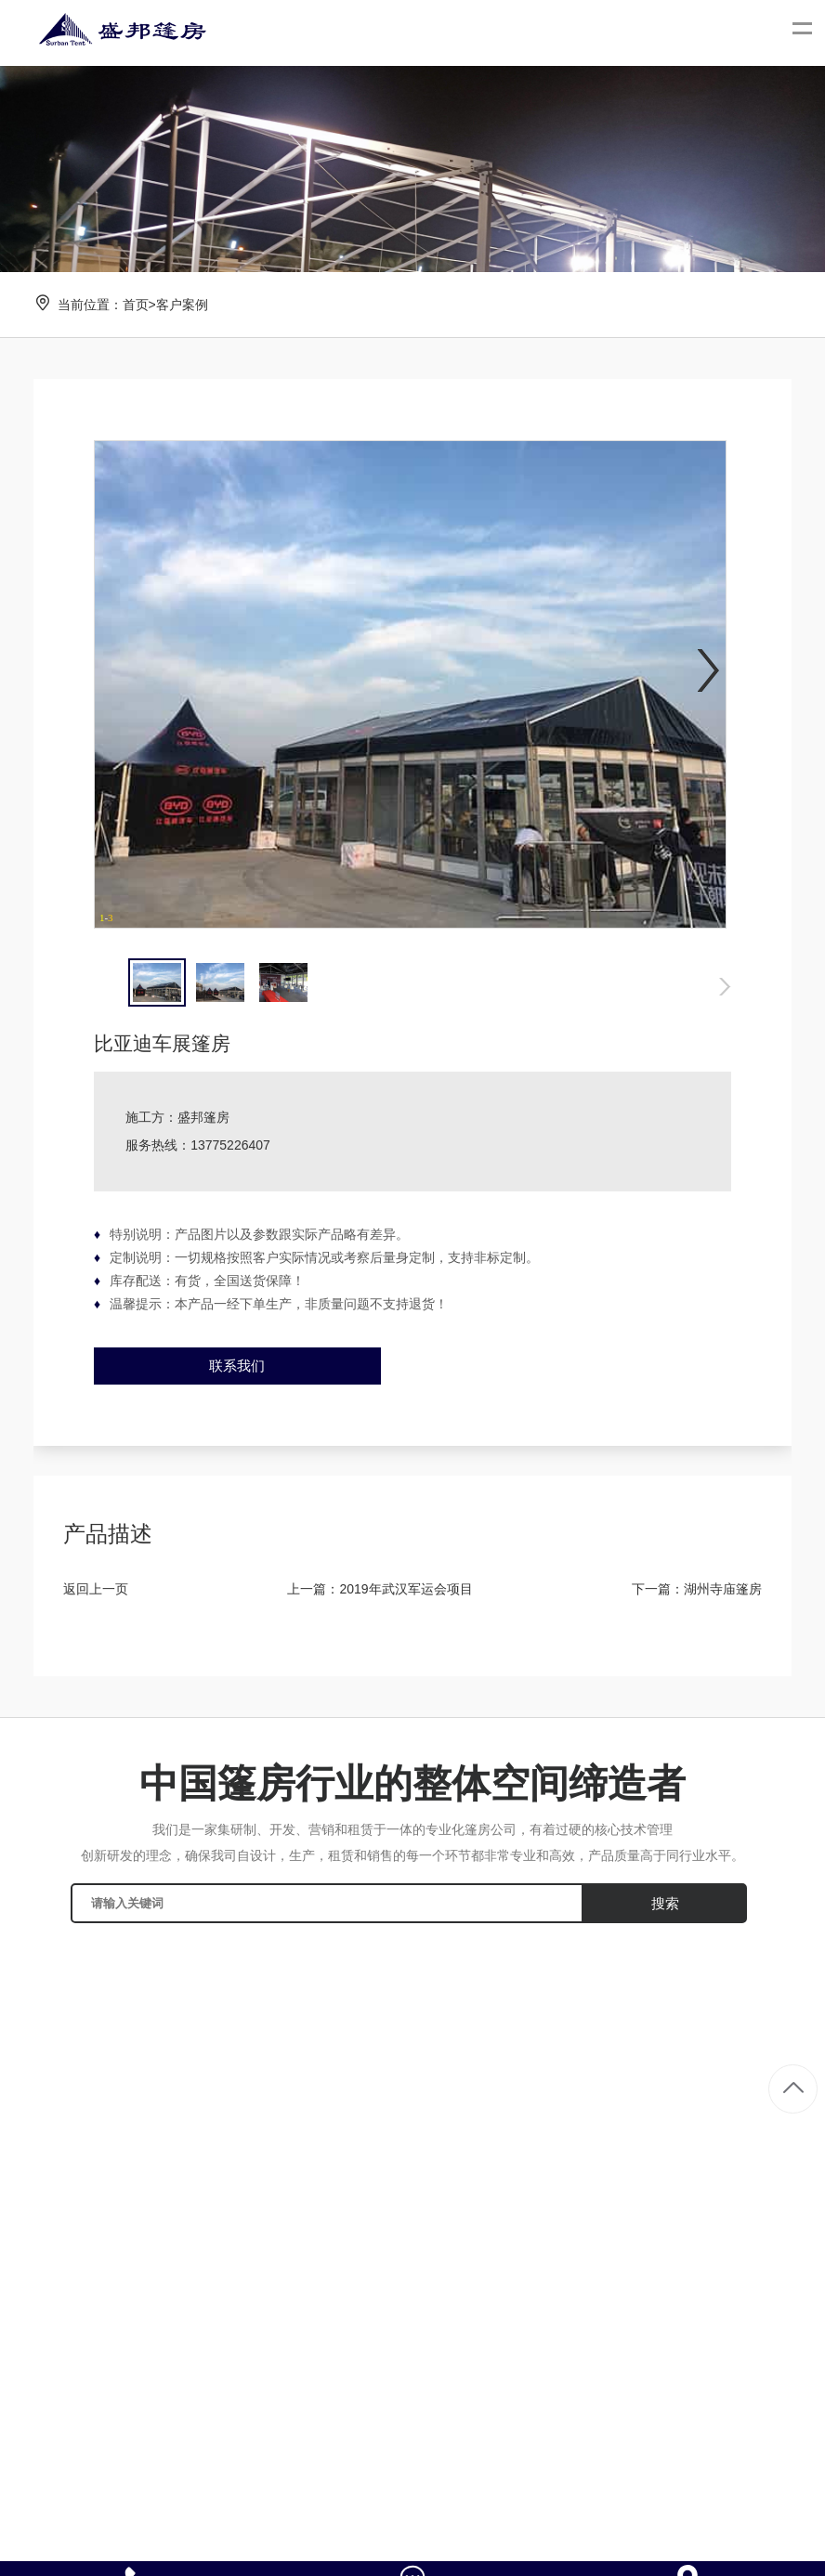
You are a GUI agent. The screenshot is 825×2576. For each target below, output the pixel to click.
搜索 (665, 1903)
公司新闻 (524, 2050)
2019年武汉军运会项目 (405, 1588)
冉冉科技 (532, 2537)
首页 (136, 304)
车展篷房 (754, 2206)
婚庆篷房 (754, 2082)
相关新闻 (524, 2112)
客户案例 (182, 304)
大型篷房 (754, 2050)
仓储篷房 (754, 2144)
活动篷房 (754, 2175)
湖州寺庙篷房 (723, 1588)
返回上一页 (95, 1588)
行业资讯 (524, 2082)
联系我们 (237, 1365)
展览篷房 (754, 2112)
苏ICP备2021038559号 (632, 2537)
